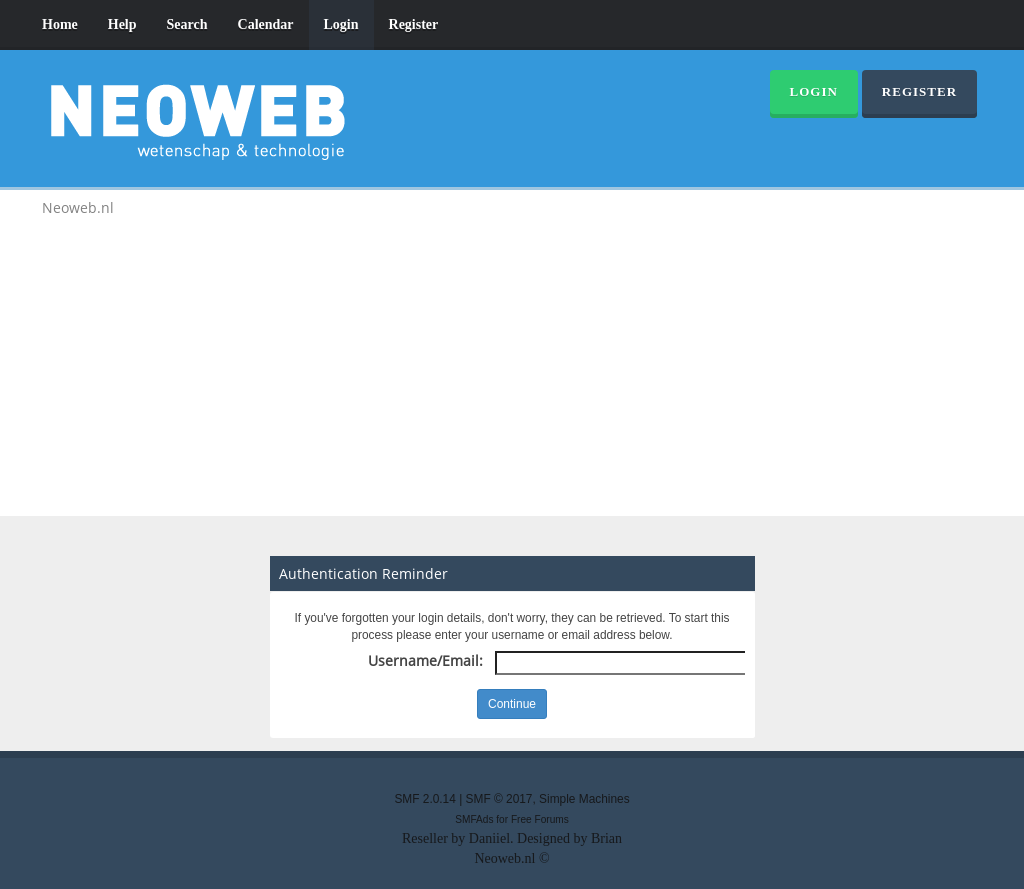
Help (122, 24)
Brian (606, 838)
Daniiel (489, 838)
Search (187, 24)
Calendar (266, 24)
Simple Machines (584, 799)
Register (414, 24)
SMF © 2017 (499, 799)
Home (60, 24)
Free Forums (540, 819)
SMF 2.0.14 (424, 799)
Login (341, 24)
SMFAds (474, 819)
